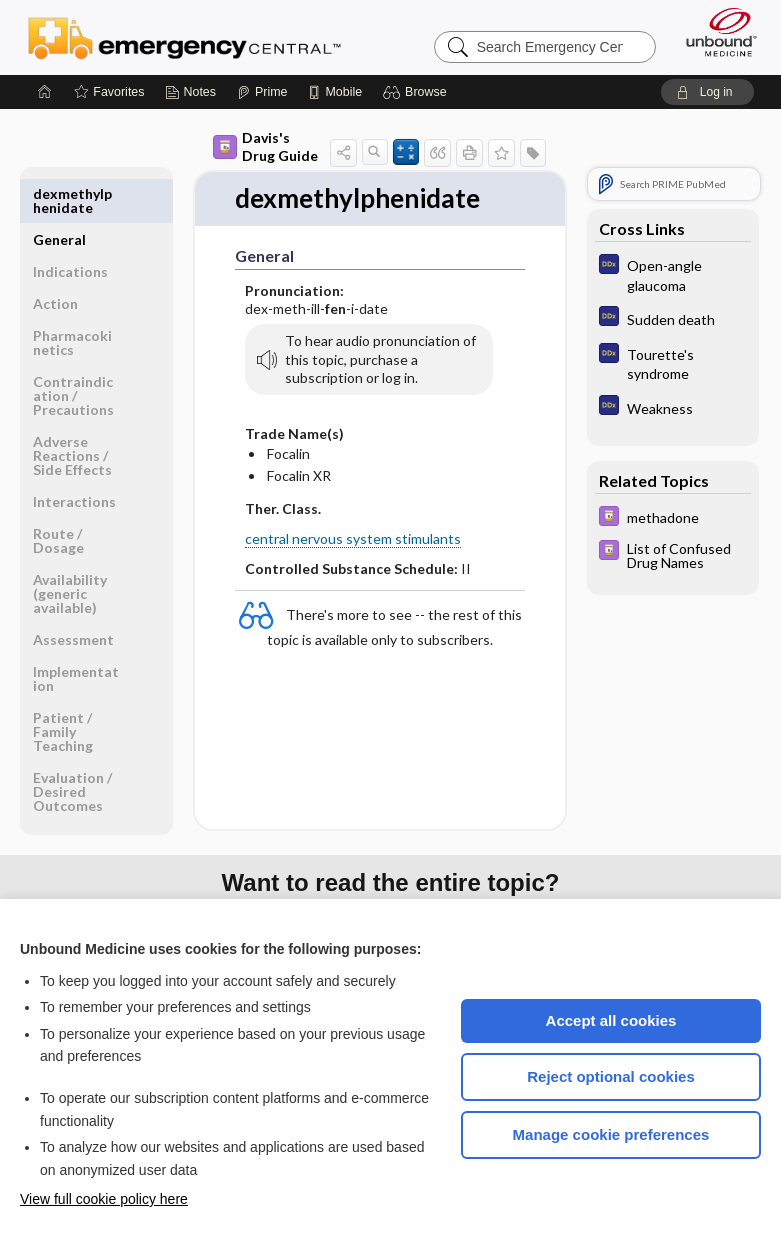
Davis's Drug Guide (265, 146)
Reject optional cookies (611, 1076)
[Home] (45, 92)
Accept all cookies (611, 1020)
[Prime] (262, 92)
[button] (417, 92)
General (59, 193)
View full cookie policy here (104, 1199)
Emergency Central (184, 37)
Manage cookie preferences (611, 1134)
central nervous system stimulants (353, 538)
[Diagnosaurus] (673, 274)
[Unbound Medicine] (715, 32)
